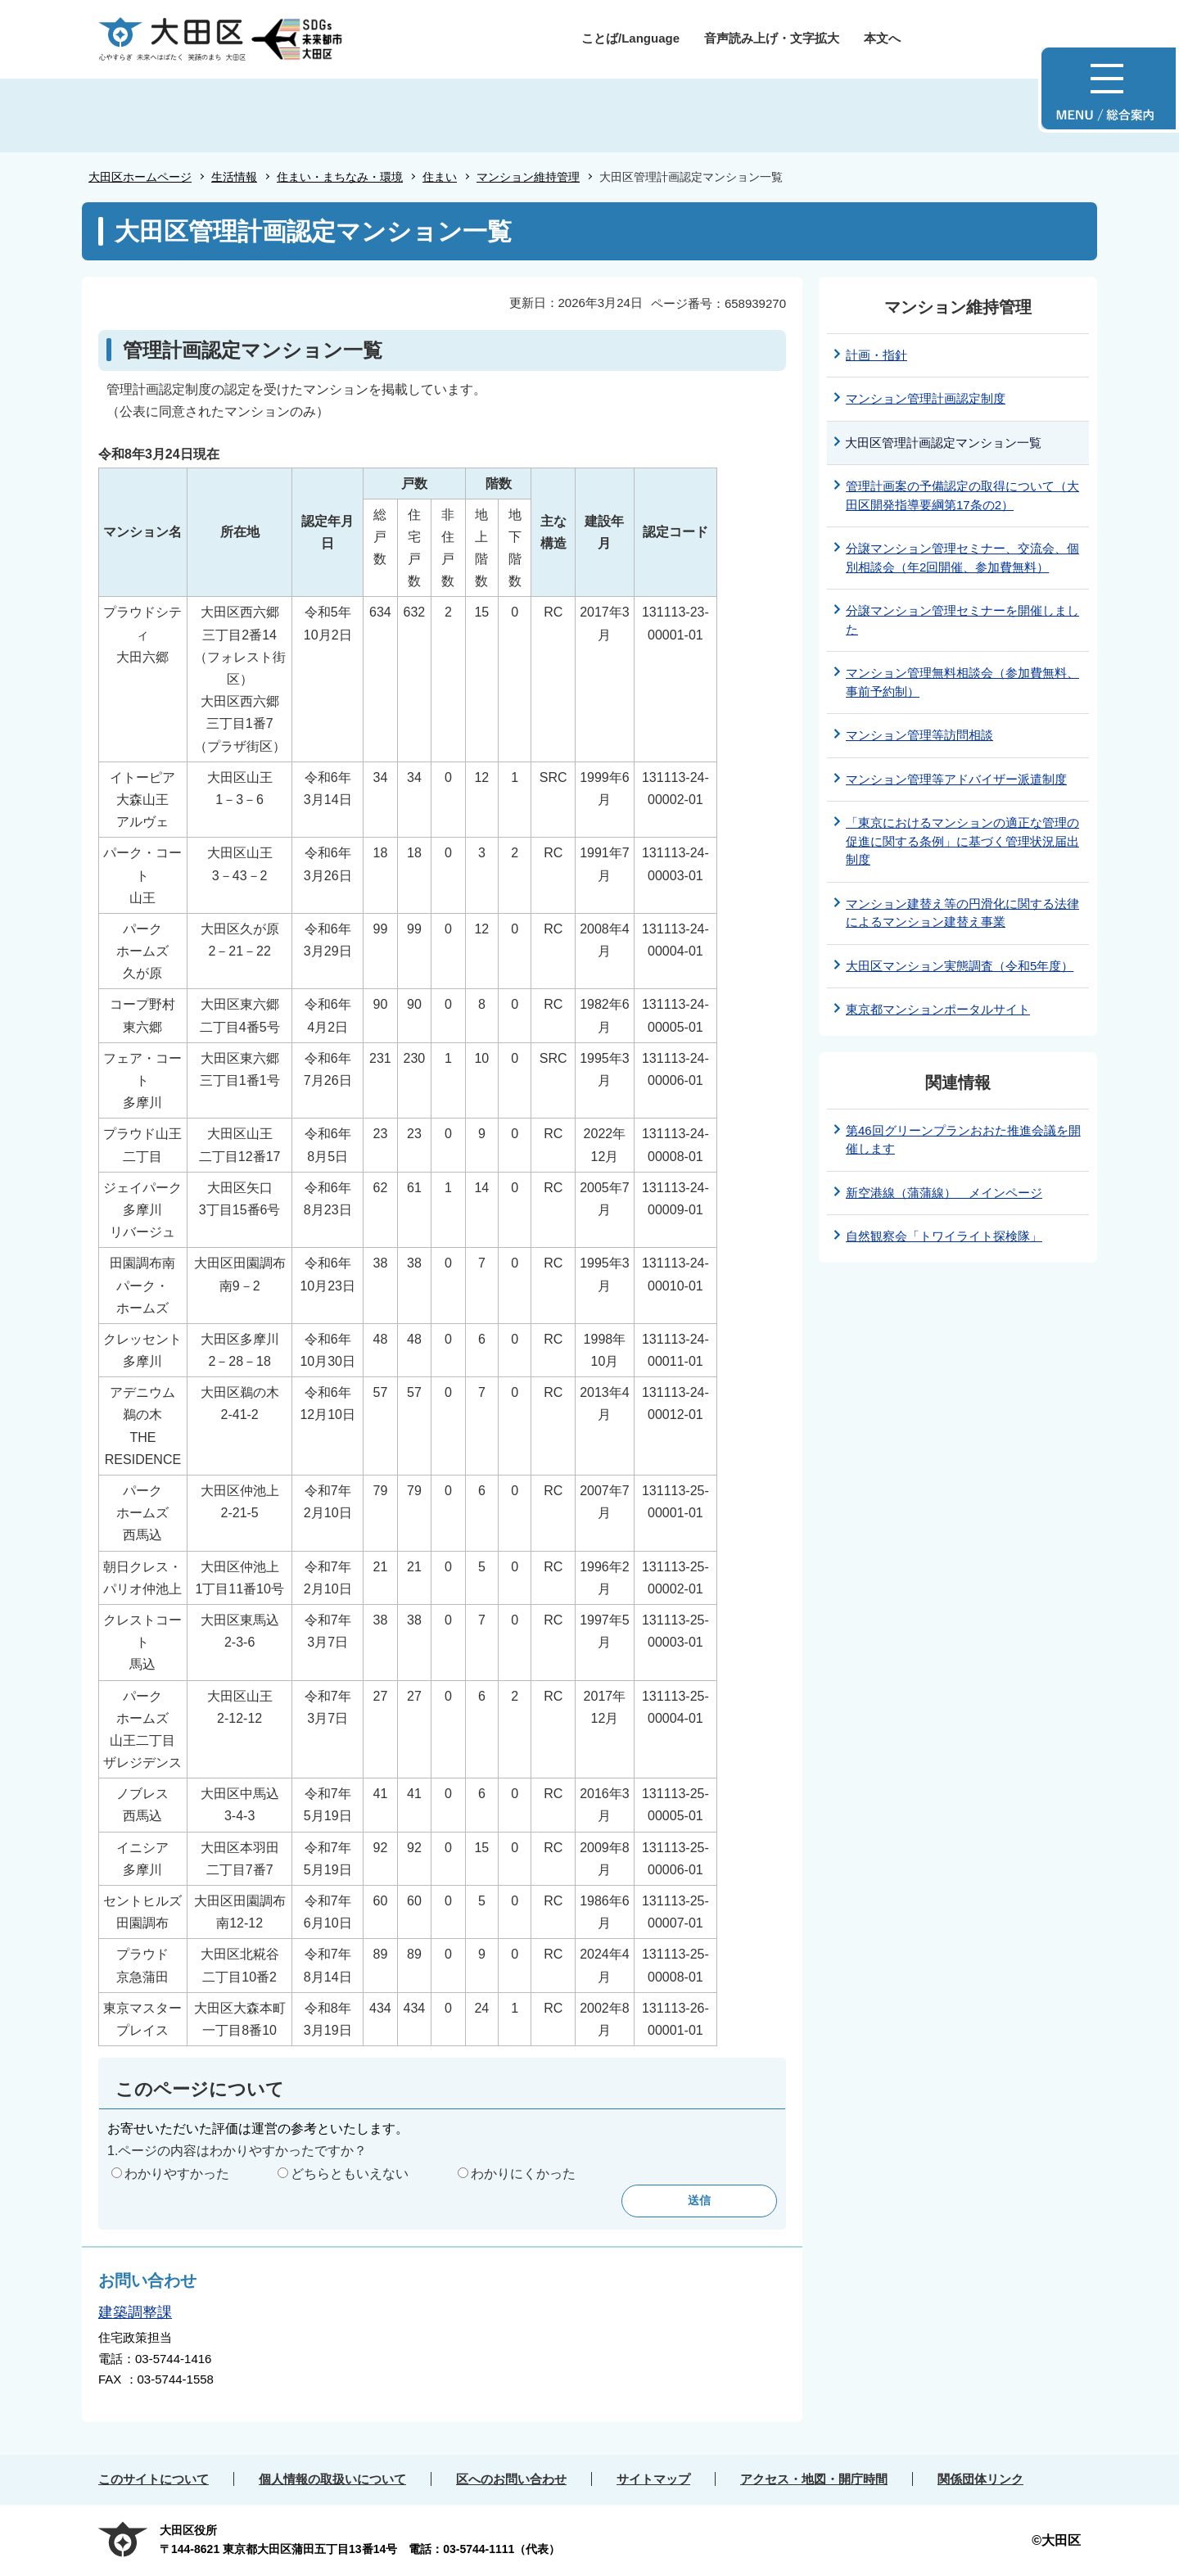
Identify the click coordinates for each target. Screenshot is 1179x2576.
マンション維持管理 (528, 176)
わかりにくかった (523, 2174)
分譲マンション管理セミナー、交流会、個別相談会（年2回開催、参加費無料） (962, 557)
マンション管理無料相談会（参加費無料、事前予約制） (962, 682)
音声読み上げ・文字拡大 (771, 38)
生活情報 (234, 176)
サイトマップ (653, 2479)
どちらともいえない (350, 2174)
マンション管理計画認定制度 (925, 398)
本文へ (882, 38)
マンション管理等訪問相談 (919, 735)
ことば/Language (630, 38)
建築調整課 (135, 2312)
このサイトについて (153, 2479)
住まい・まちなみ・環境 (340, 176)
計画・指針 (876, 355)
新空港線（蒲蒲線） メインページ (944, 1193)
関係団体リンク (980, 2479)
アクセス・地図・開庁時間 (814, 2479)
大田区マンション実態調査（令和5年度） (959, 966)
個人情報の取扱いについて (332, 2479)
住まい (439, 176)
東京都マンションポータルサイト (938, 1009)
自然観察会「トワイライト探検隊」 (944, 1236)
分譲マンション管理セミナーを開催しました (962, 619)
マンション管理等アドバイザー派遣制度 (956, 779)
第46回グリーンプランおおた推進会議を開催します (963, 1139)
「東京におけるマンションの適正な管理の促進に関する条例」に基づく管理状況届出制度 (962, 841)
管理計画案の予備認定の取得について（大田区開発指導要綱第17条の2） (962, 495)
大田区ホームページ (140, 176)
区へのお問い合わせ (511, 2479)
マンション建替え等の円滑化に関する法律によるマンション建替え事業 (962, 913)
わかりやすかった (176, 2174)
